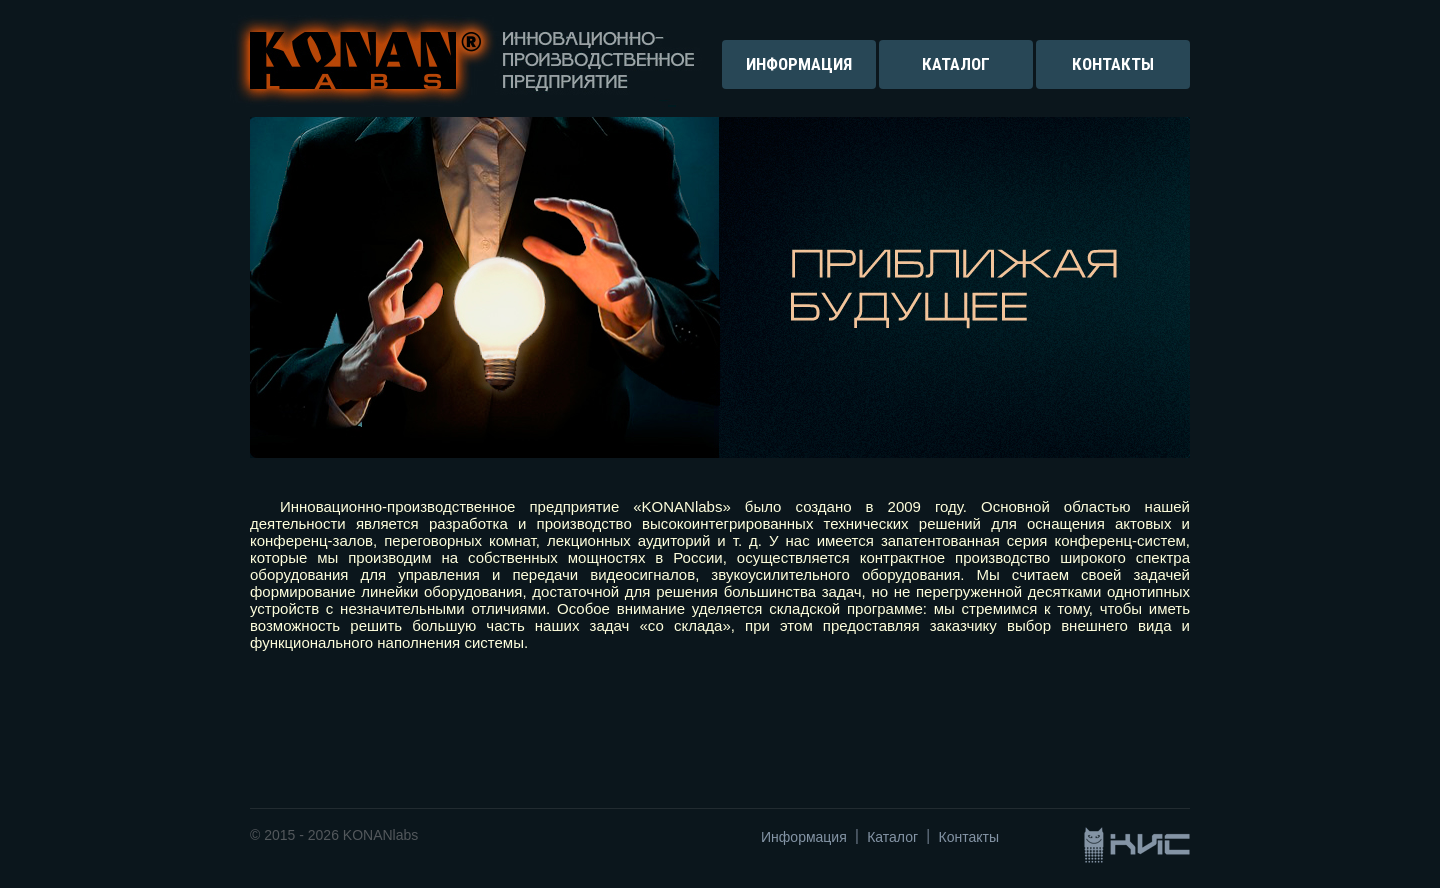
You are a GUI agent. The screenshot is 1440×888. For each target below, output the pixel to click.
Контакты (969, 837)
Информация (804, 837)
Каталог (892, 837)
